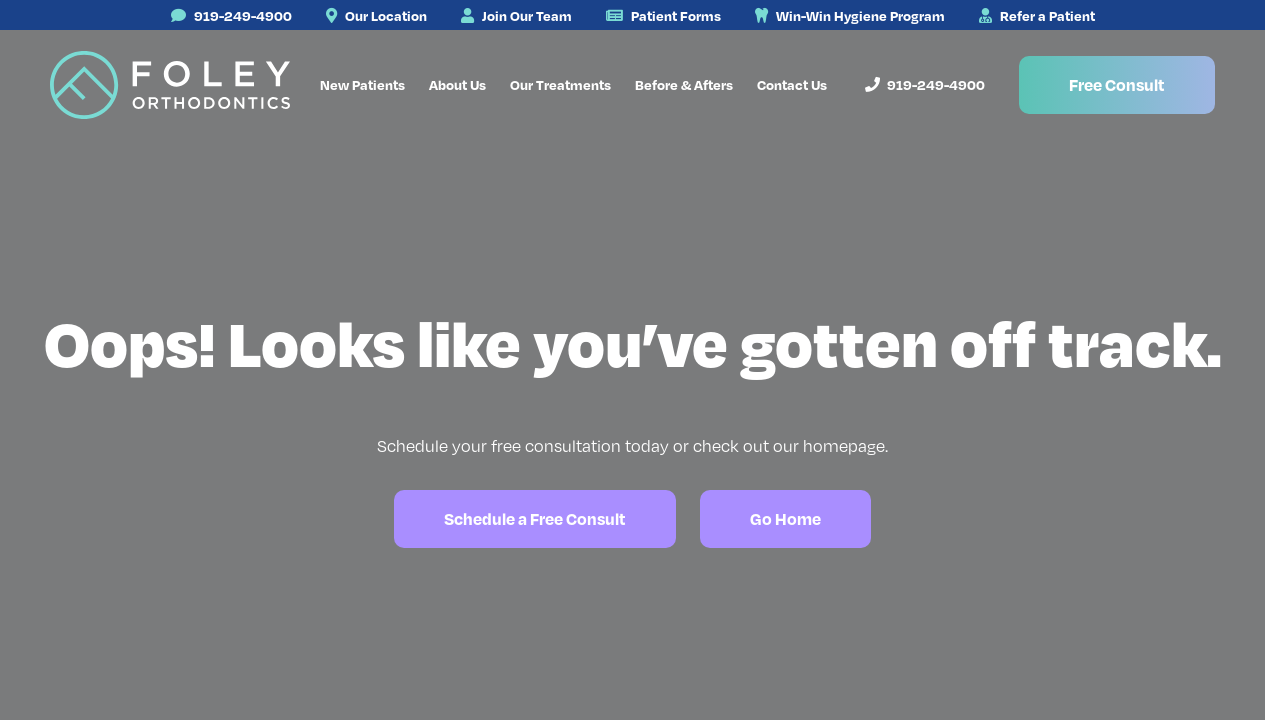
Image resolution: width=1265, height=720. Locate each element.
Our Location (376, 15)
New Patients (362, 84)
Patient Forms (663, 15)
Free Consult (1117, 84)
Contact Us (792, 84)
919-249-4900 (231, 15)
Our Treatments (560, 84)
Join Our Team (516, 15)
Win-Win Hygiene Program (850, 15)
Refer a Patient (1037, 15)
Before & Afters (684, 84)
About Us (457, 84)
